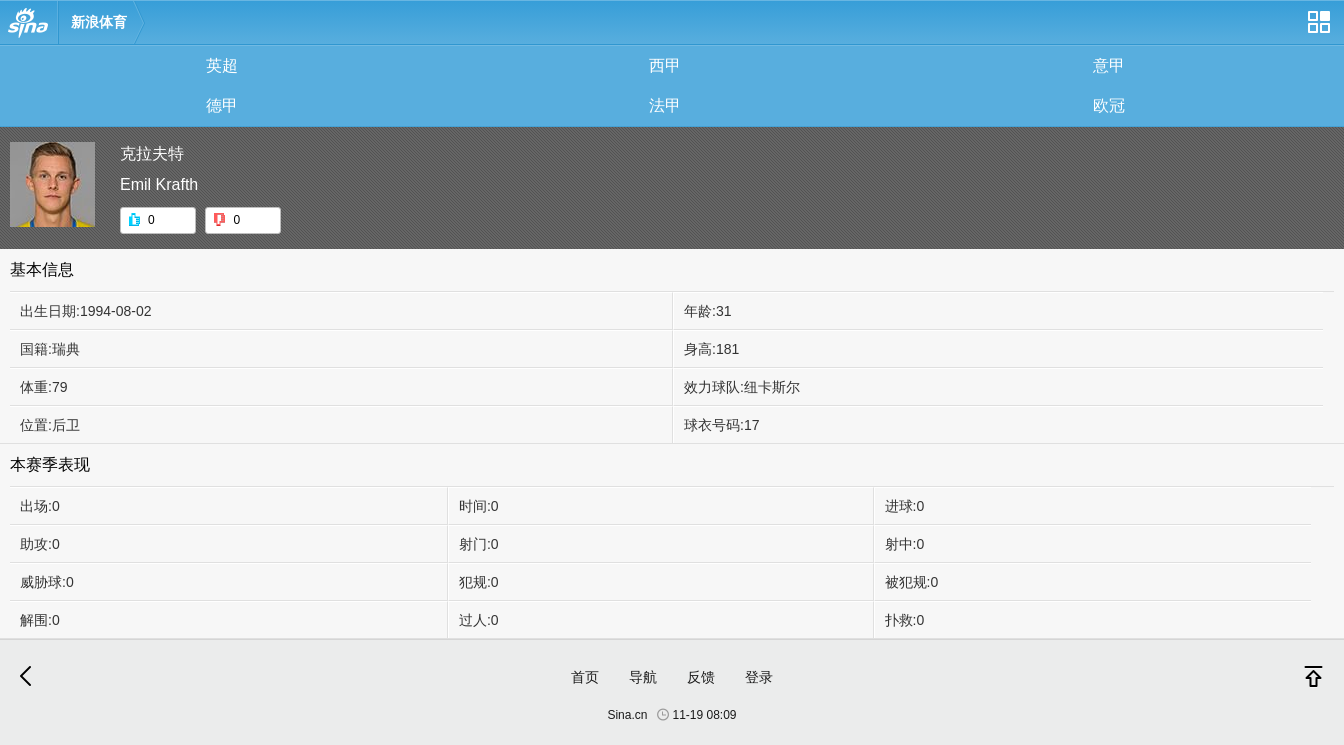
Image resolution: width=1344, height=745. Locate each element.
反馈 (701, 677)
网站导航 (1318, 29)
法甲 (665, 105)
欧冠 (1109, 105)
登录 (759, 677)
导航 (643, 677)
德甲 (222, 105)
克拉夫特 (152, 153)
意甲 (1109, 65)
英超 (222, 65)
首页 (585, 677)
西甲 (665, 65)
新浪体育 (99, 22)
